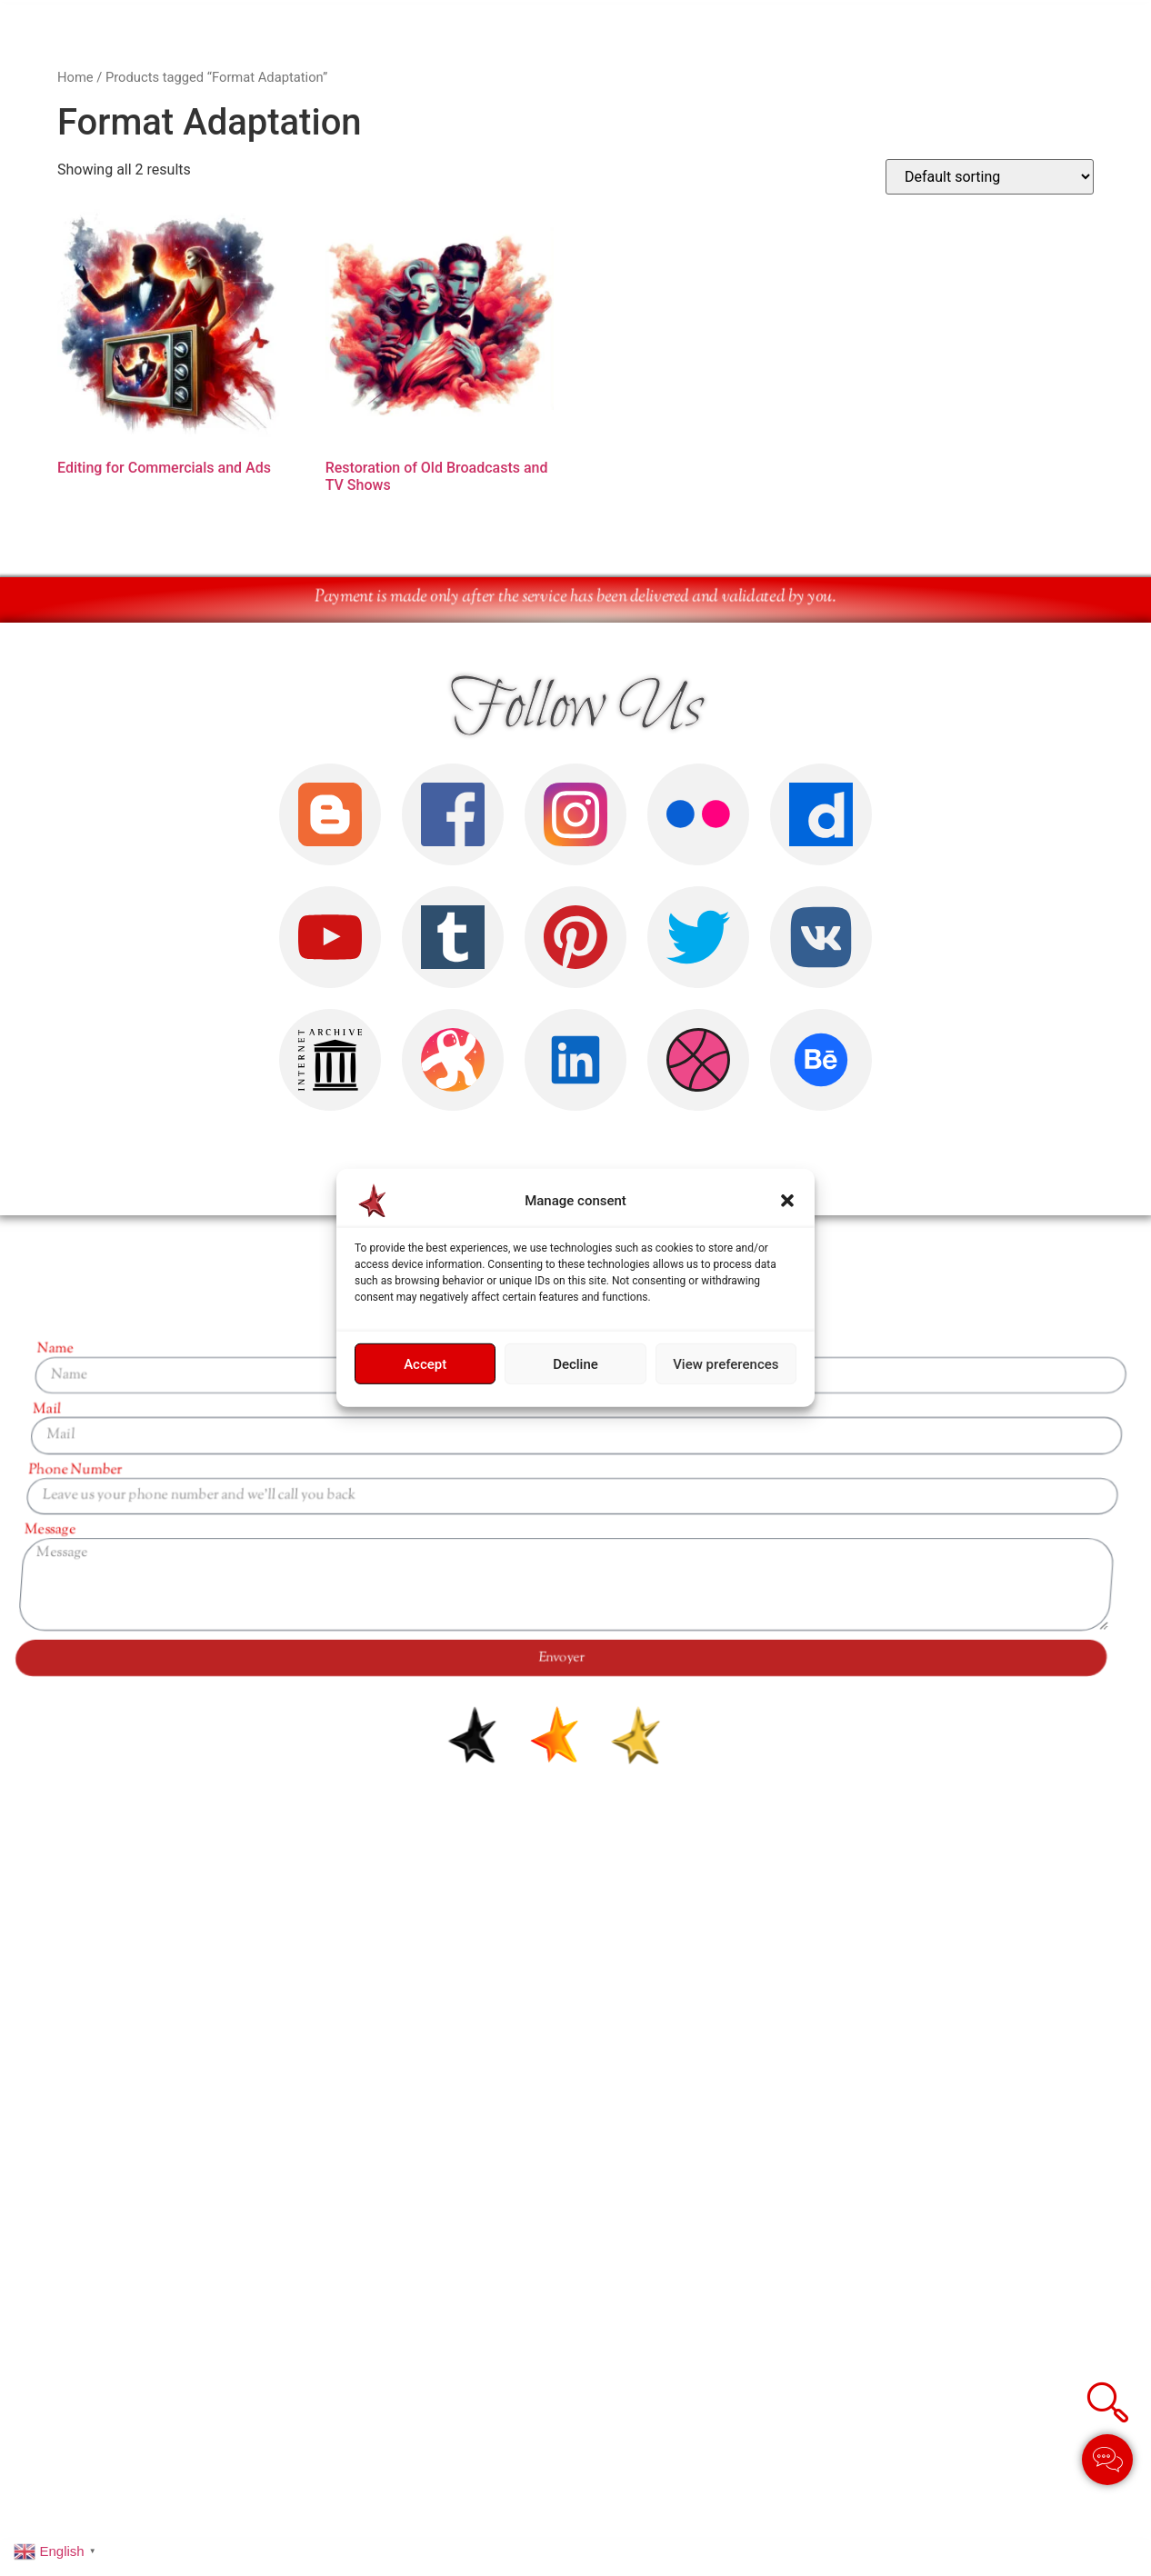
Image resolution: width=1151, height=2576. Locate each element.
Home (75, 77)
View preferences (725, 1364)
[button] (787, 1201)
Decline (575, 1364)
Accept (425, 1364)
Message (1081, 1530)
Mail (1131, 1410)
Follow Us (576, 709)
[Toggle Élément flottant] (1107, 2459)
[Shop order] (990, 177)
